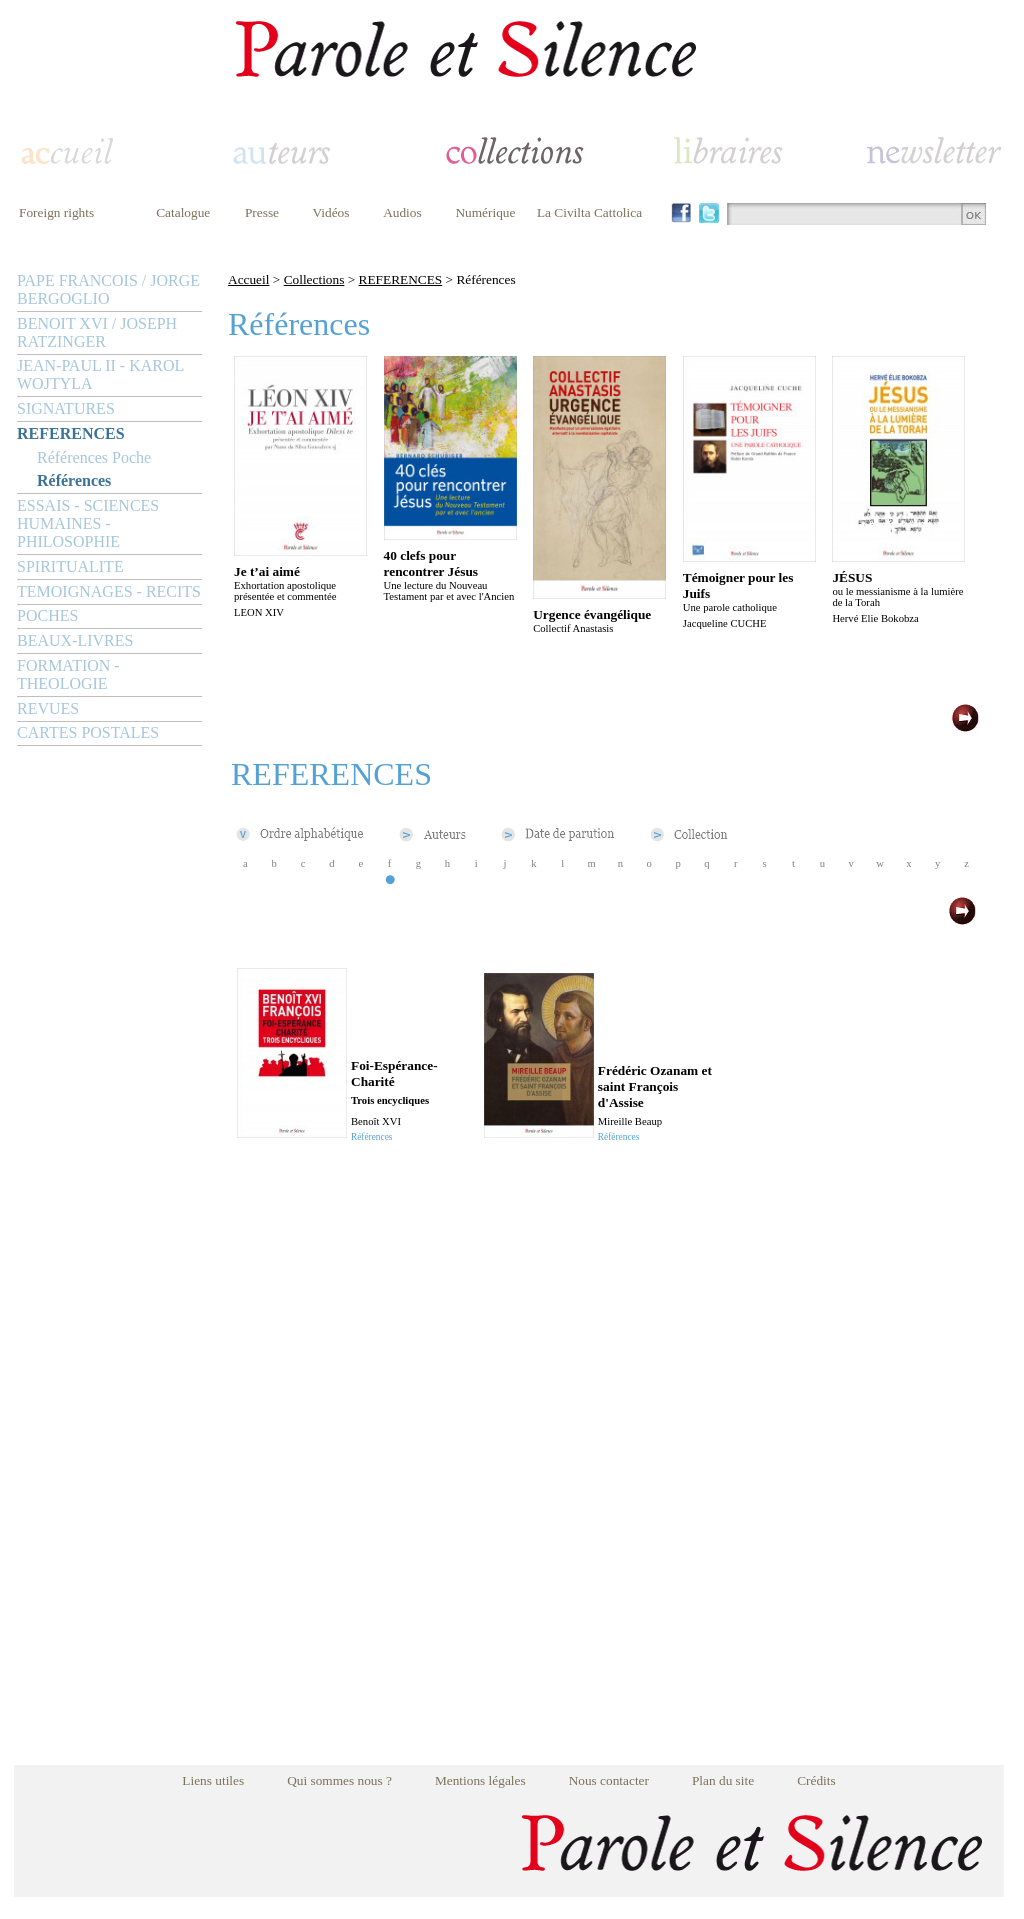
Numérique (485, 212)
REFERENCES (71, 433)
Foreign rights (56, 212)
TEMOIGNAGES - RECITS (109, 591)
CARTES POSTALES (88, 732)
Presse (262, 212)
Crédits (816, 1780)
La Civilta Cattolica (589, 212)
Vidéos (331, 212)
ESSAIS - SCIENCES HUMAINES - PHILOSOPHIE (88, 523)
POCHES (47, 615)
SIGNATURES (66, 408)
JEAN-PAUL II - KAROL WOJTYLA (100, 374)
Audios (402, 212)
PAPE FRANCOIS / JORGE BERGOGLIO (108, 289)
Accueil (248, 279)
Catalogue (183, 212)
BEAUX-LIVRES (75, 640)
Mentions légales (480, 1780)
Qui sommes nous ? (339, 1780)
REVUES (48, 708)
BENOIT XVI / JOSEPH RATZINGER (97, 332)
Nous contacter (609, 1780)
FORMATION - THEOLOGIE (68, 674)
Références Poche (94, 457)
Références (74, 480)
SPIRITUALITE (70, 566)
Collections (314, 279)
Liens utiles (213, 1780)
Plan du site (723, 1780)
